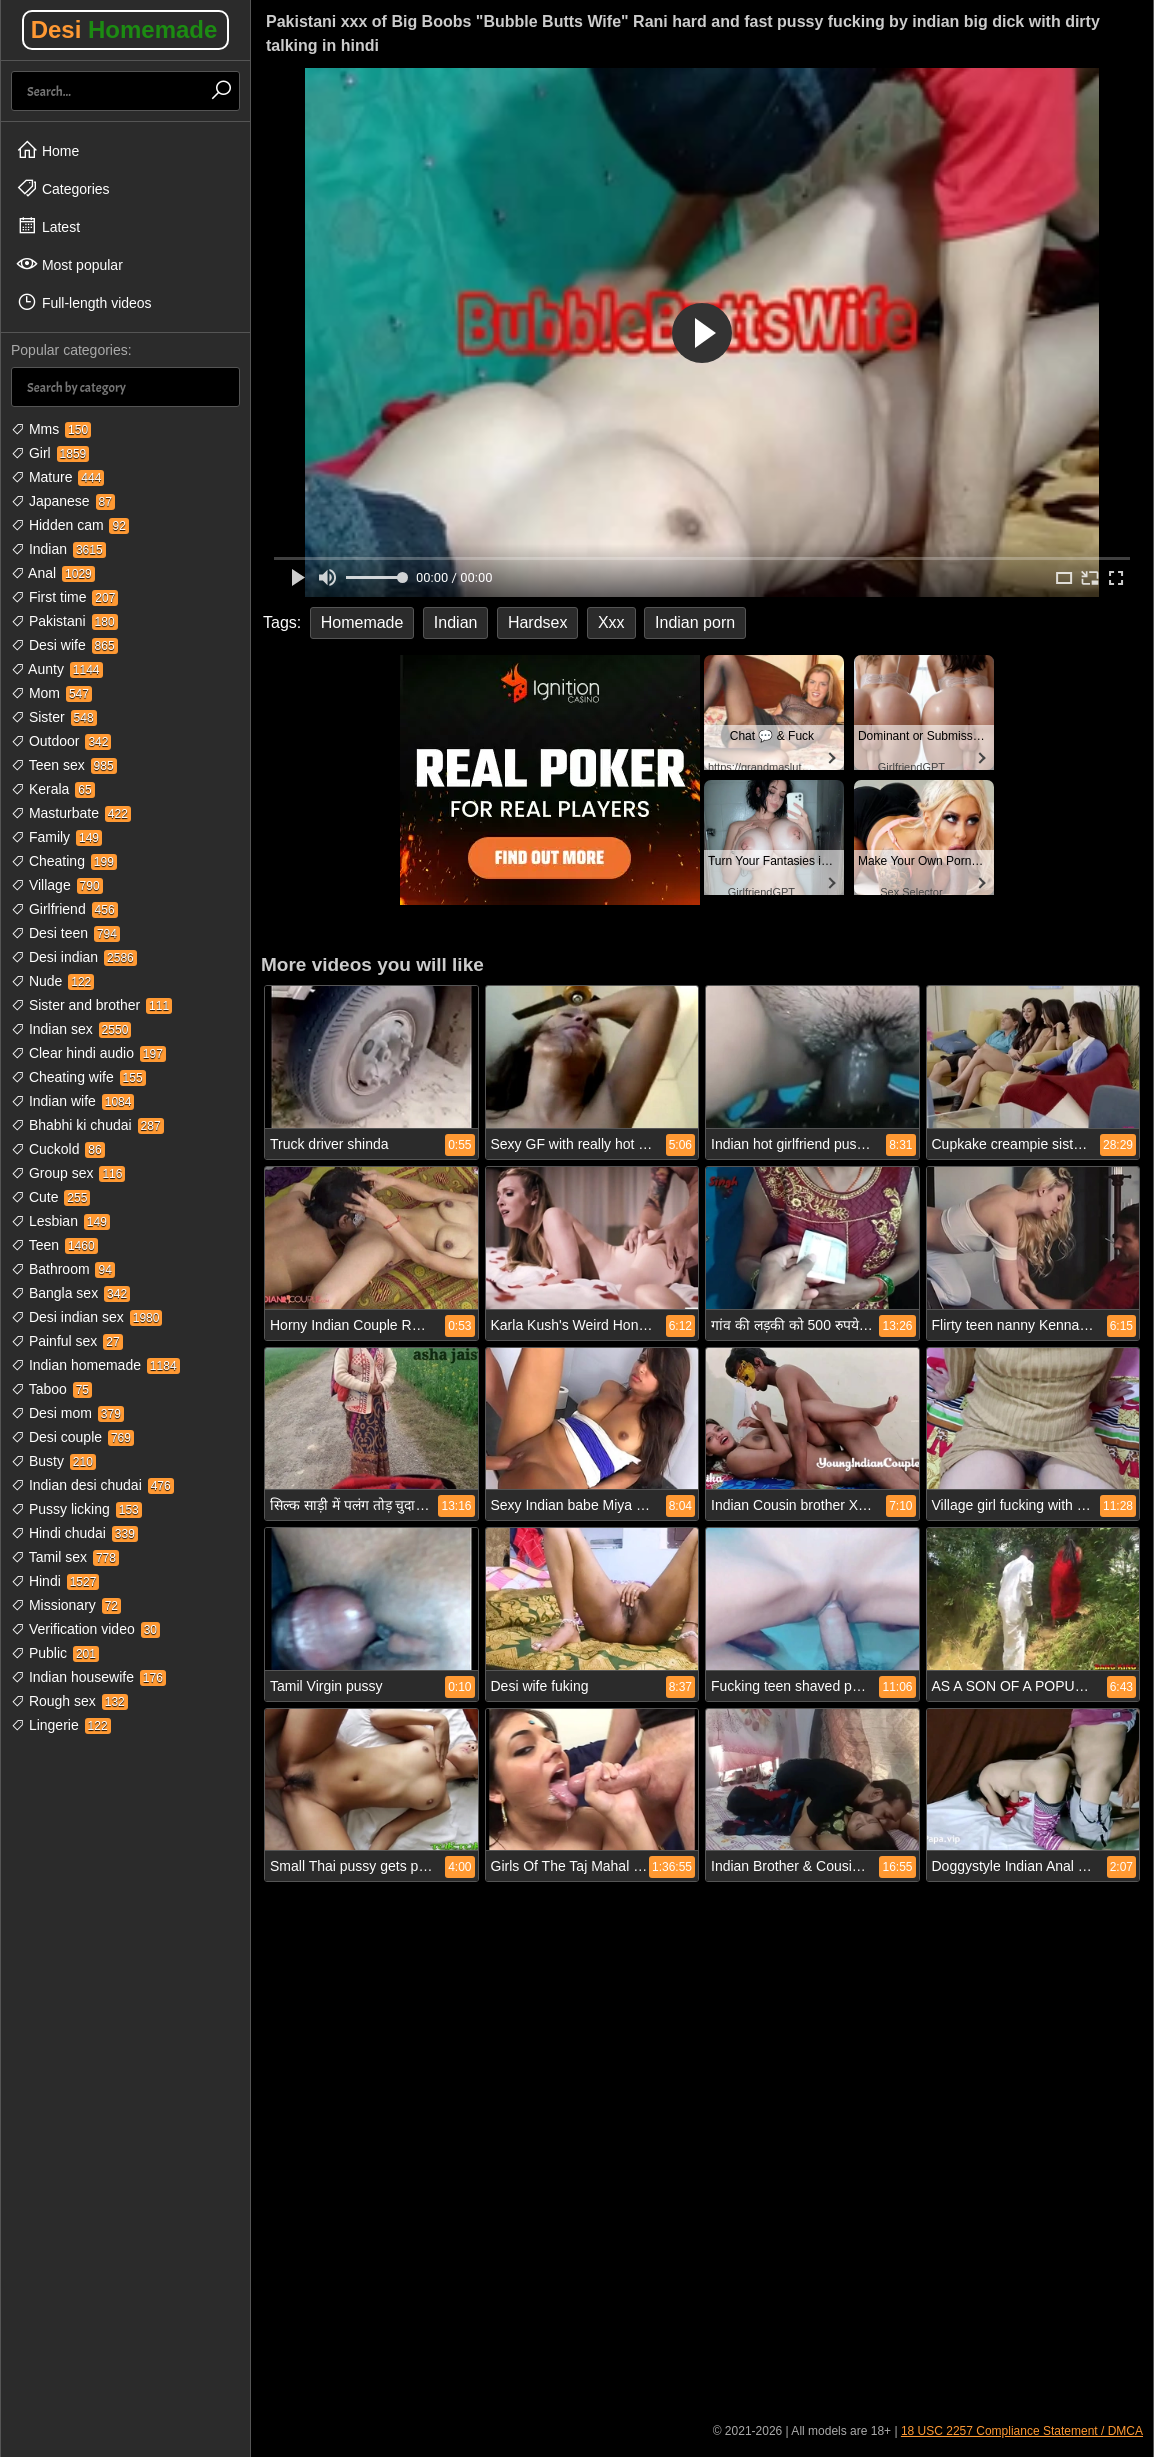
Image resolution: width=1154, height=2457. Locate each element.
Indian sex (71, 1029)
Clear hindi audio (88, 1053)
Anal (53, 573)
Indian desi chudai (92, 1485)
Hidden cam (70, 525)
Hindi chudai (74, 1533)
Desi (124, 29)
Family (56, 837)
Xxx (611, 622)
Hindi (55, 1581)
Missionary (66, 1605)
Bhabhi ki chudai (87, 1125)
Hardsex (538, 622)
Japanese (63, 501)
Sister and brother (91, 1005)
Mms (51, 429)
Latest (48, 226)
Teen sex (64, 765)
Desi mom (67, 1413)
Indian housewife (88, 1677)
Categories (63, 188)
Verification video (85, 1629)
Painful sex (67, 1341)
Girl (50, 453)
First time (64, 597)
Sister (54, 717)
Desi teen (65, 933)
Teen (54, 1245)
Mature (57, 477)
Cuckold (58, 1149)
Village (57, 885)
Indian (58, 549)
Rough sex (69, 1701)
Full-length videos (84, 302)
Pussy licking (76, 1509)
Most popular (69, 264)
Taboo (51, 1389)
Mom (51, 693)
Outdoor (61, 741)
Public (55, 1653)
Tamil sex (65, 1557)
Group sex (68, 1173)
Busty (53, 1461)
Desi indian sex (86, 1317)
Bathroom (63, 1269)
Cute (50, 1197)
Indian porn (695, 622)
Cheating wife (78, 1077)
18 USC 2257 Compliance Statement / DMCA (1022, 2431)
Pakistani (64, 621)
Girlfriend (64, 909)
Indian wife (72, 1101)
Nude (52, 981)
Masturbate (71, 813)
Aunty (57, 669)
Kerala (53, 789)
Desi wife (64, 645)
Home (47, 150)
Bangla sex (70, 1293)
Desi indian (74, 957)
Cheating (64, 861)
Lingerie (61, 1725)
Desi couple (72, 1437)
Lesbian (60, 1221)
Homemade (362, 622)
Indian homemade (95, 1365)
